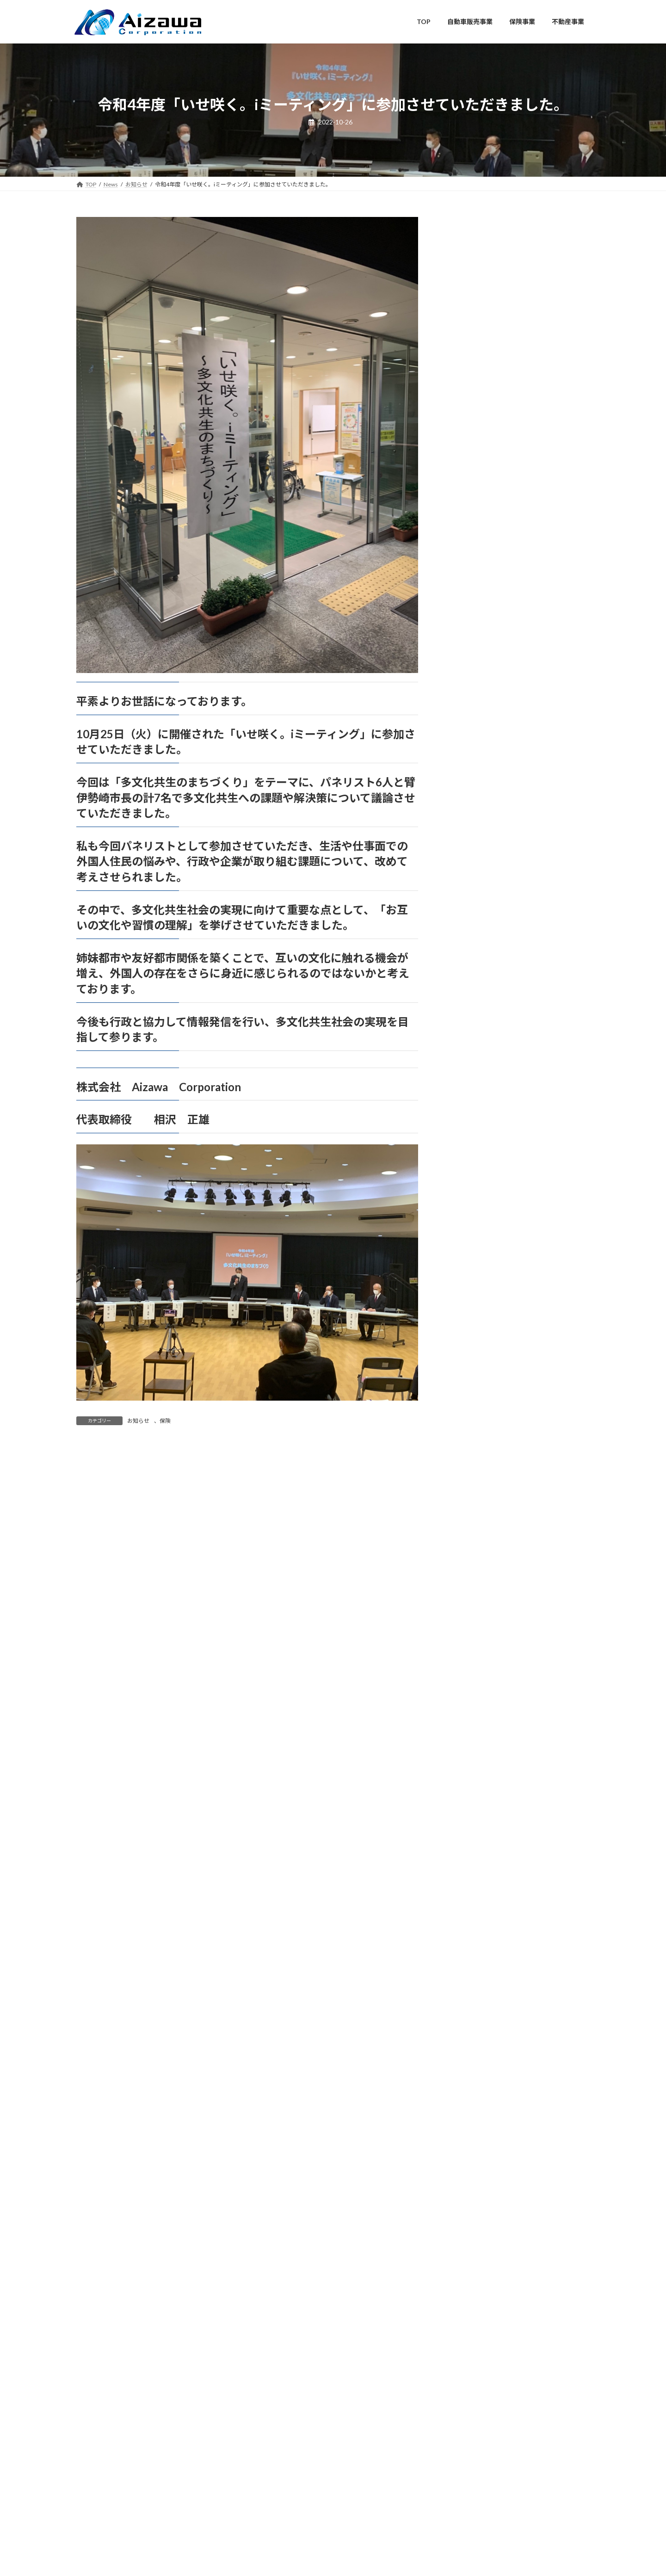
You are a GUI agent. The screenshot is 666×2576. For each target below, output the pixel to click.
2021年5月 (469, 2004)
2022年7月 (469, 1742)
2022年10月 (471, 1685)
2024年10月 (471, 1235)
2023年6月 (469, 1535)
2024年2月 (469, 1385)
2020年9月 (469, 2155)
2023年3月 (469, 1591)
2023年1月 (469, 1629)
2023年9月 (469, 1479)
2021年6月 (469, 1986)
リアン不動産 (473, 903)
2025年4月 (469, 1122)
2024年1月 (469, 1404)
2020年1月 (469, 2267)
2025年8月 (469, 1047)
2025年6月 (469, 1084)
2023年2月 (469, 1610)
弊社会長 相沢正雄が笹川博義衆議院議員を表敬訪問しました (547, 321)
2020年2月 (469, 2249)
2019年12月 (471, 2286)
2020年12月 (471, 2098)
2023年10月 (471, 1460)
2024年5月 (469, 1329)
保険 (165, 1420)
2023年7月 (469, 1516)
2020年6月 (469, 2211)
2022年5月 (469, 1779)
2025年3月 (469, 1141)
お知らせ (138, 1420)
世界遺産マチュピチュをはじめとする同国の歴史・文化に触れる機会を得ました (547, 549)
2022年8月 (469, 1723)
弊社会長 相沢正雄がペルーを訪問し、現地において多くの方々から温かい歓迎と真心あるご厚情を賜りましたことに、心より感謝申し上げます (547, 489)
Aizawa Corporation (324, 2505)
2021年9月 (469, 1930)
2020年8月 (469, 2173)
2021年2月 (469, 2061)
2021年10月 (471, 1911)
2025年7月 (469, 1065)
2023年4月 (469, 1572)
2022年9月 (469, 1704)
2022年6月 (469, 1760)
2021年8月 (469, 1948)
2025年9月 (469, 1028)
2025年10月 (471, 1009)
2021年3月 (469, 2042)
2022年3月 (469, 1817)
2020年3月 (469, 2230)
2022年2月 (469, 1836)
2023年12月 (471, 1423)
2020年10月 (471, 2136)
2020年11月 (471, 2117)
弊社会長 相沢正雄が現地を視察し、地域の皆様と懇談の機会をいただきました (547, 694)
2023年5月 (469, 1554)
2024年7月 (469, 1291)
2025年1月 (469, 1178)
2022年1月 (469, 1854)
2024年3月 (469, 1366)
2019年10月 (471, 2305)
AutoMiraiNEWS (477, 829)
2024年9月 (469, 1253)
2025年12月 (471, 972)
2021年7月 (469, 1967)
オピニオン (470, 866)
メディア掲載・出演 (483, 885)
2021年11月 (471, 1892)
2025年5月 (469, 1103)
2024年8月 (469, 1272)
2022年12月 (471, 1648)
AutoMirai (468, 811)
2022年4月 (469, 1798)
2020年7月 (469, 2192)
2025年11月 (471, 991)
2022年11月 (471, 1666)
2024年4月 (469, 1347)
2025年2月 (469, 1159)
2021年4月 (469, 2023)
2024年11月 (471, 1216)
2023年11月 (471, 1441)
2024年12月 (471, 1197)
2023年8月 (469, 1497)
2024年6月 (469, 1310)
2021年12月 (471, 1873)
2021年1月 (469, 2080)
